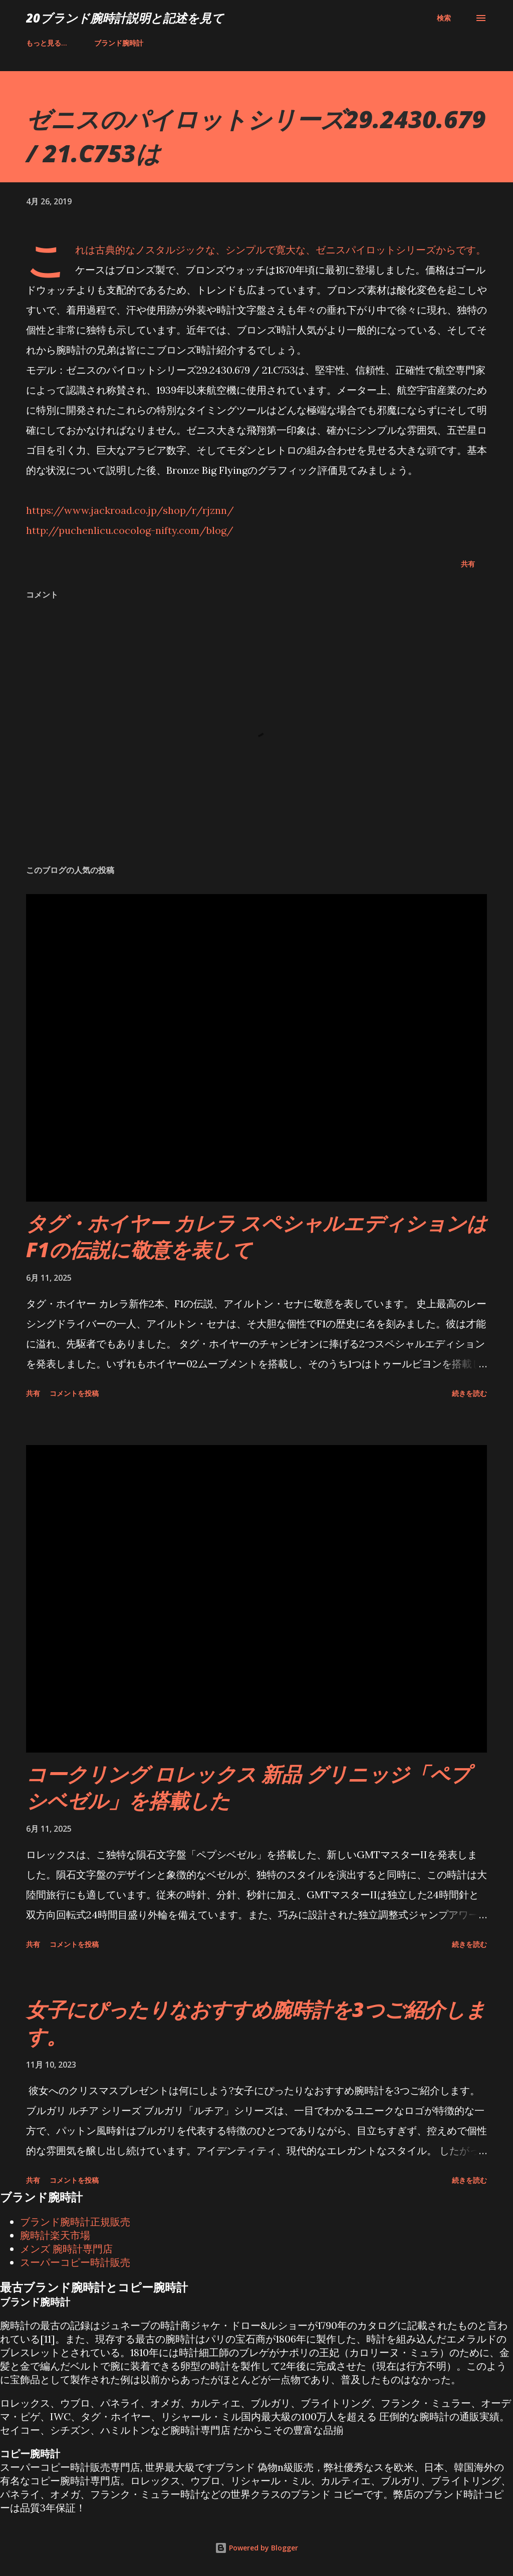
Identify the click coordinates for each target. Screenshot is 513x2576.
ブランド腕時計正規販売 (75, 2221)
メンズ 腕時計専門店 (66, 2248)
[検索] (444, 18)
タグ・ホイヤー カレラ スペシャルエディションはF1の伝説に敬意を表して (256, 1236)
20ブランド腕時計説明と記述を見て (125, 18)
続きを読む (469, 1393)
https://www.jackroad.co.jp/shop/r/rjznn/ (130, 510)
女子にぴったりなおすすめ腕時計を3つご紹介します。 (256, 2022)
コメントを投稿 (74, 1393)
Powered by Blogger (256, 2547)
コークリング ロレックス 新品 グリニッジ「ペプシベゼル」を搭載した (248, 1787)
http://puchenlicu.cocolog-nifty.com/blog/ (129, 530)
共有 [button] (468, 563)
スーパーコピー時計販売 (75, 2262)
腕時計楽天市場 (55, 2235)
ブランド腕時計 (56, 43)
